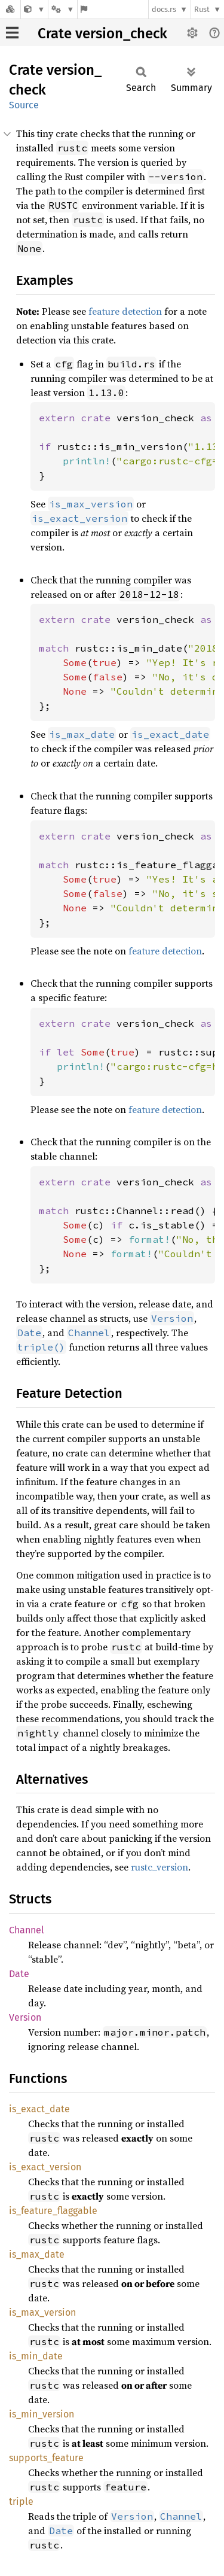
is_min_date (36, 2356)
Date (19, 1973)
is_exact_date (39, 2109)
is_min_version (41, 2414)
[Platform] (62, 9)
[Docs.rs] (10, 9)
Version (25, 2017)
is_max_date (37, 2254)
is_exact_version (45, 2167)
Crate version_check (102, 33)
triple (21, 2501)
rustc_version (159, 1867)
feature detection (125, 311)
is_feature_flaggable (53, 2210)
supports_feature (46, 2458)
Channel (26, 1930)
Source (24, 105)
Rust (202, 9)
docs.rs (164, 9)
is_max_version (42, 2312)
